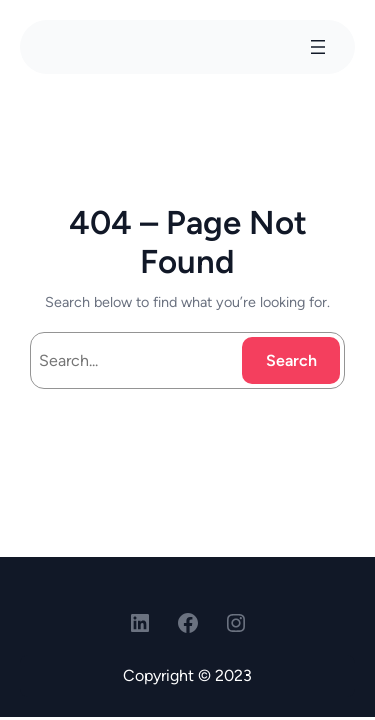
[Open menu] (318, 47)
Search (291, 360)
